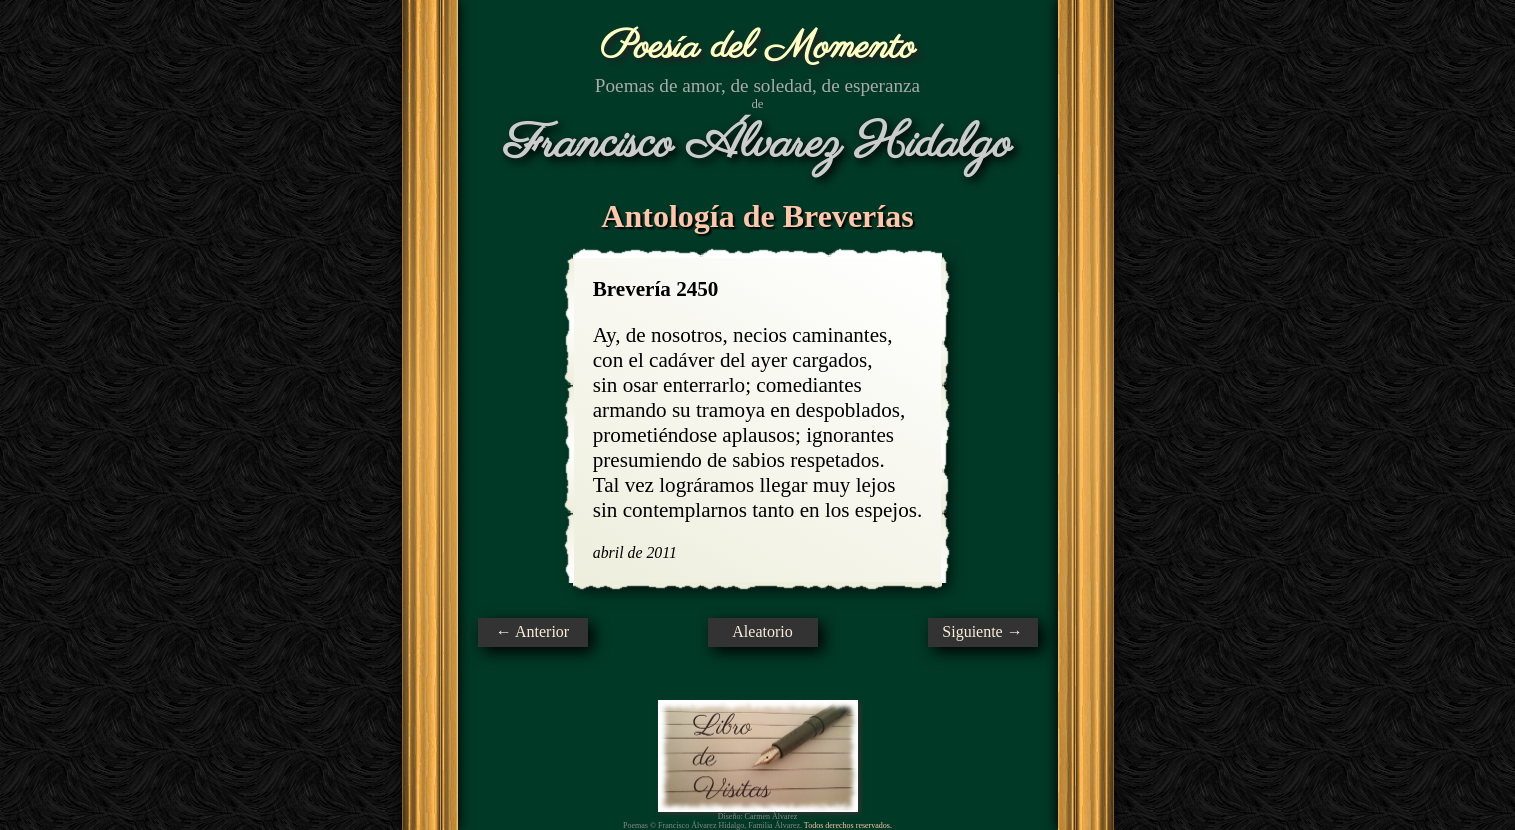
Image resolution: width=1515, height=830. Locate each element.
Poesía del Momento (757, 47)
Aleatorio (762, 631)
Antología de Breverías (757, 216)
